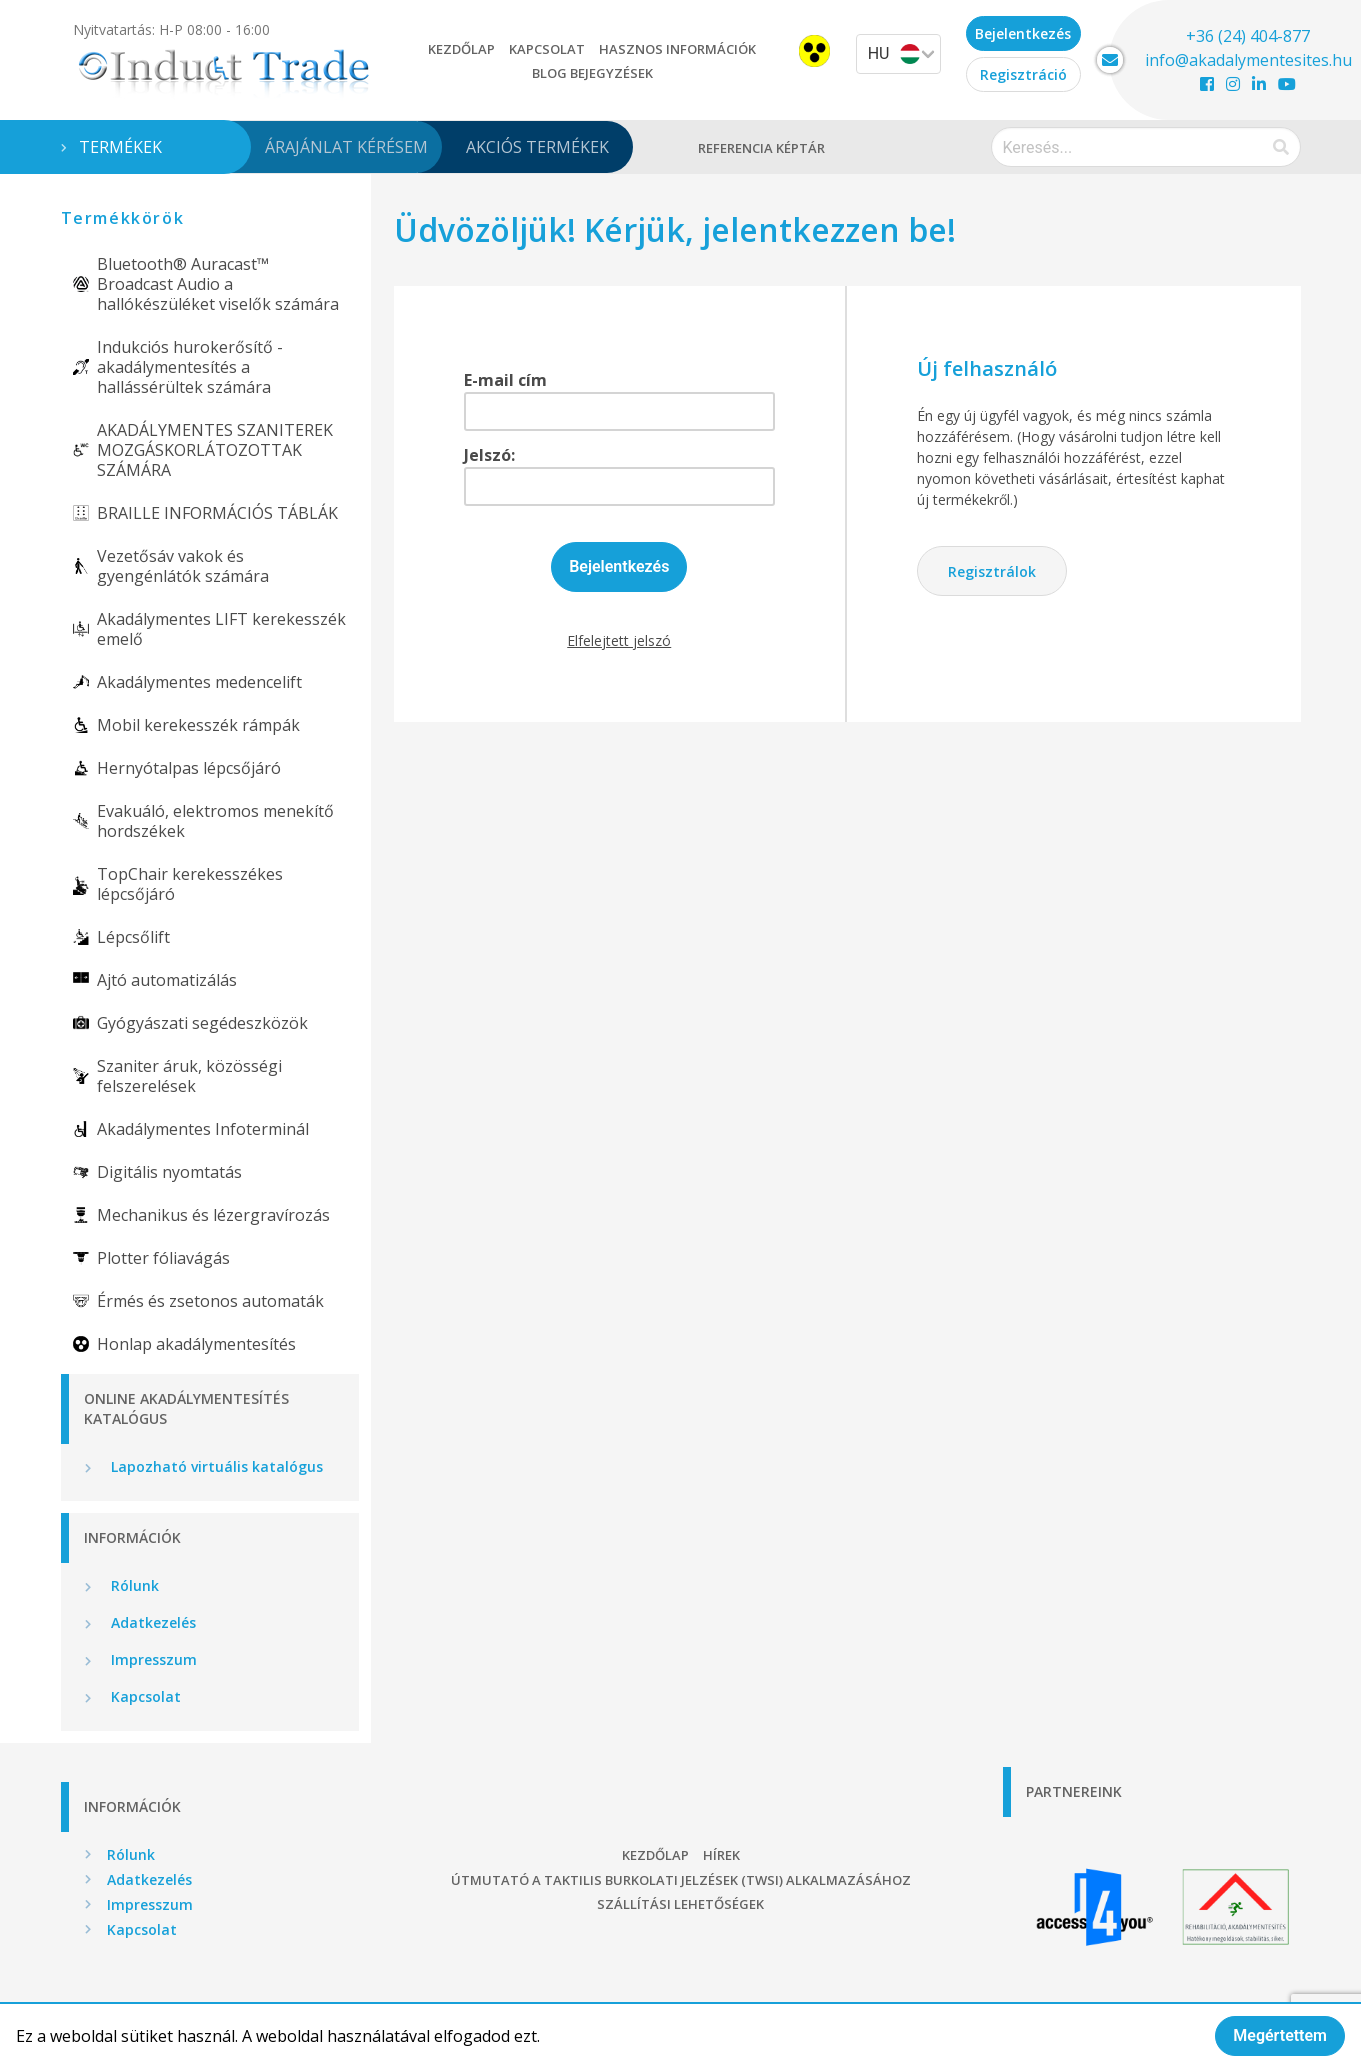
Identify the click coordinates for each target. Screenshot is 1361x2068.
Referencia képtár (761, 148)
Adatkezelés (151, 1622)
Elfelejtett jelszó (619, 640)
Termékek (120, 147)
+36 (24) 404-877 (1248, 36)
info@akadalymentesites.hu (1248, 60)
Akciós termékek (537, 147)
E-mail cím (505, 380)
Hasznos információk (677, 49)
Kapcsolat (547, 49)
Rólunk (133, 1585)
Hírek (721, 1855)
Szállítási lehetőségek (680, 1904)
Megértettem (1280, 2035)
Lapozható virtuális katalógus (215, 1466)
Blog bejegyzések (592, 73)
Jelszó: (489, 455)
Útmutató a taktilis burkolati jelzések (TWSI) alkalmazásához (681, 1880)
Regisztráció (1023, 74)
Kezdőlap (461, 49)
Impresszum (152, 1659)
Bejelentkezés (1023, 33)
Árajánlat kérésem (346, 147)
